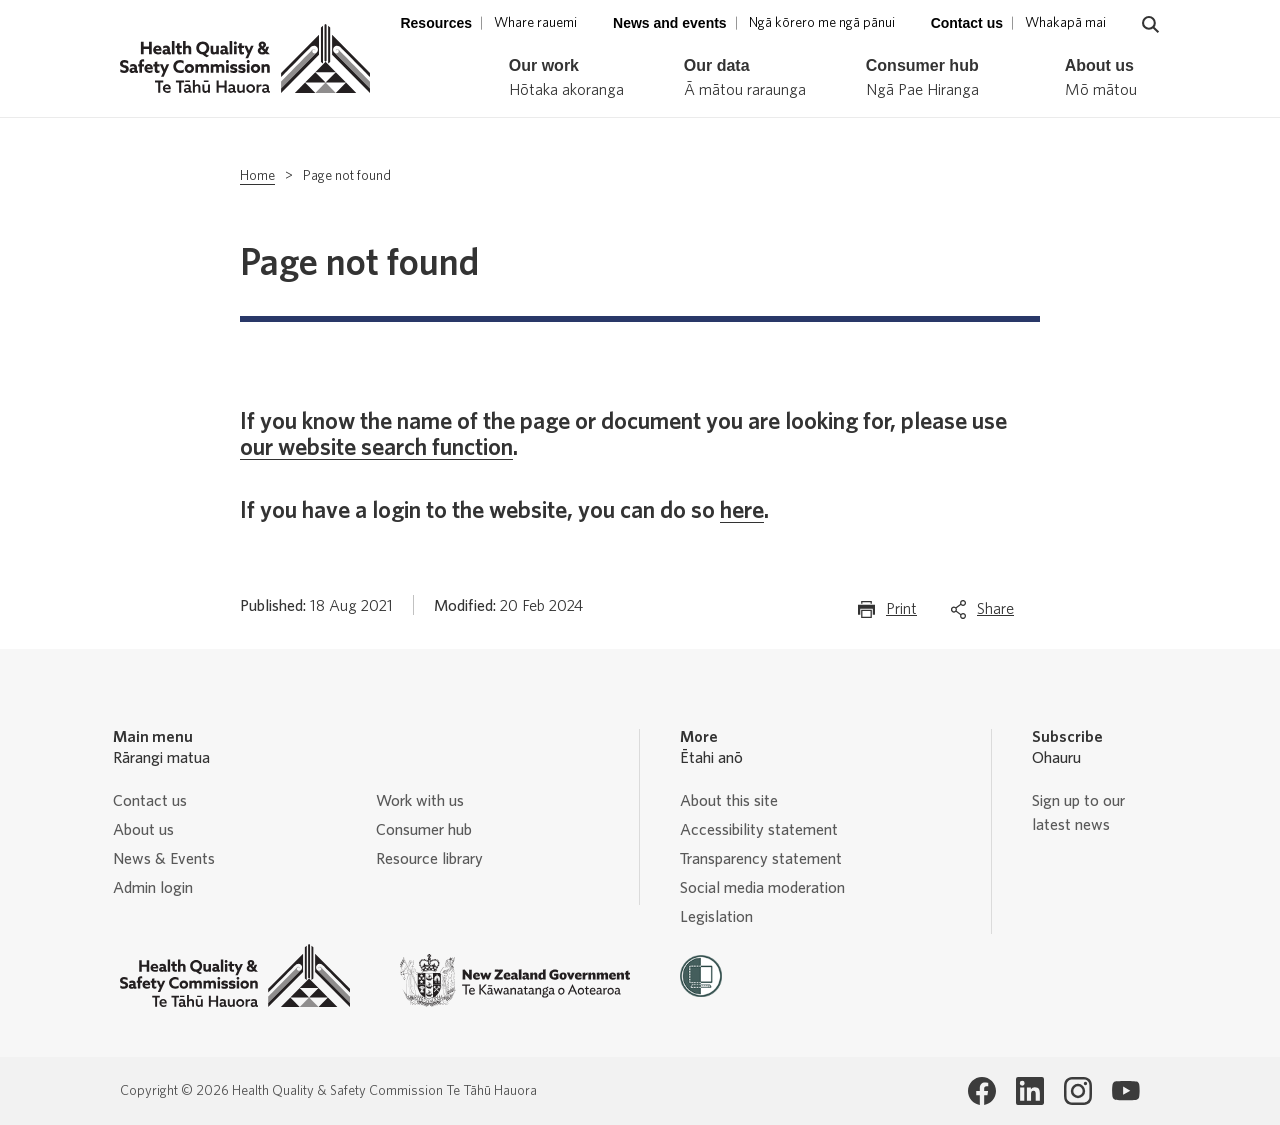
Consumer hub (424, 830)
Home (257, 176)
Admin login (153, 888)
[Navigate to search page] (1151, 25)
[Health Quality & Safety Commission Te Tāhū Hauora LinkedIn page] (1030, 1091)
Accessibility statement (759, 830)
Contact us (150, 801)
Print (901, 613)
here (742, 511)
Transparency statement (761, 859)
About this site (729, 801)
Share (995, 613)
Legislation (716, 917)
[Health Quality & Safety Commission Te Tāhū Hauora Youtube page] (1126, 1091)
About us (143, 830)
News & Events (164, 859)
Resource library (429, 859)
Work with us (420, 801)
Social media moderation (762, 888)
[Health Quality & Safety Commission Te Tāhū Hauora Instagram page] (1078, 1091)
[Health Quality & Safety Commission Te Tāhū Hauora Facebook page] (982, 1091)
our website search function (376, 448)
